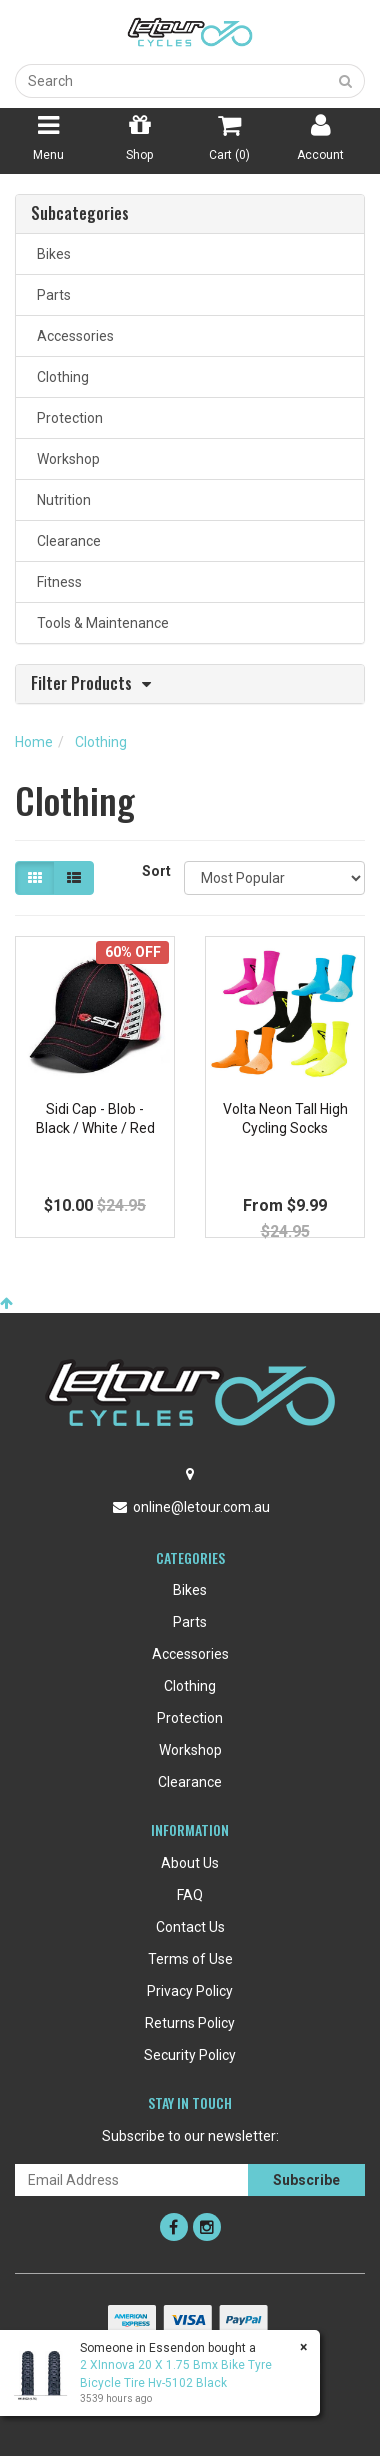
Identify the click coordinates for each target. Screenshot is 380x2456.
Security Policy (190, 2055)
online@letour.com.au (201, 1507)
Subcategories (80, 214)
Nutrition (61, 500)
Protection (67, 418)
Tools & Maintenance (100, 623)
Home (34, 742)
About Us (190, 1863)
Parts (51, 295)
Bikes (51, 254)
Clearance (66, 541)
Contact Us (190, 1927)
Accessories (72, 336)
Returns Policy (190, 2023)
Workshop (65, 459)
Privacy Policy (190, 1991)
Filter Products (81, 684)
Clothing (60, 377)
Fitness (56, 582)
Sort (155, 871)
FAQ (190, 1895)
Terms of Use (190, 1959)
